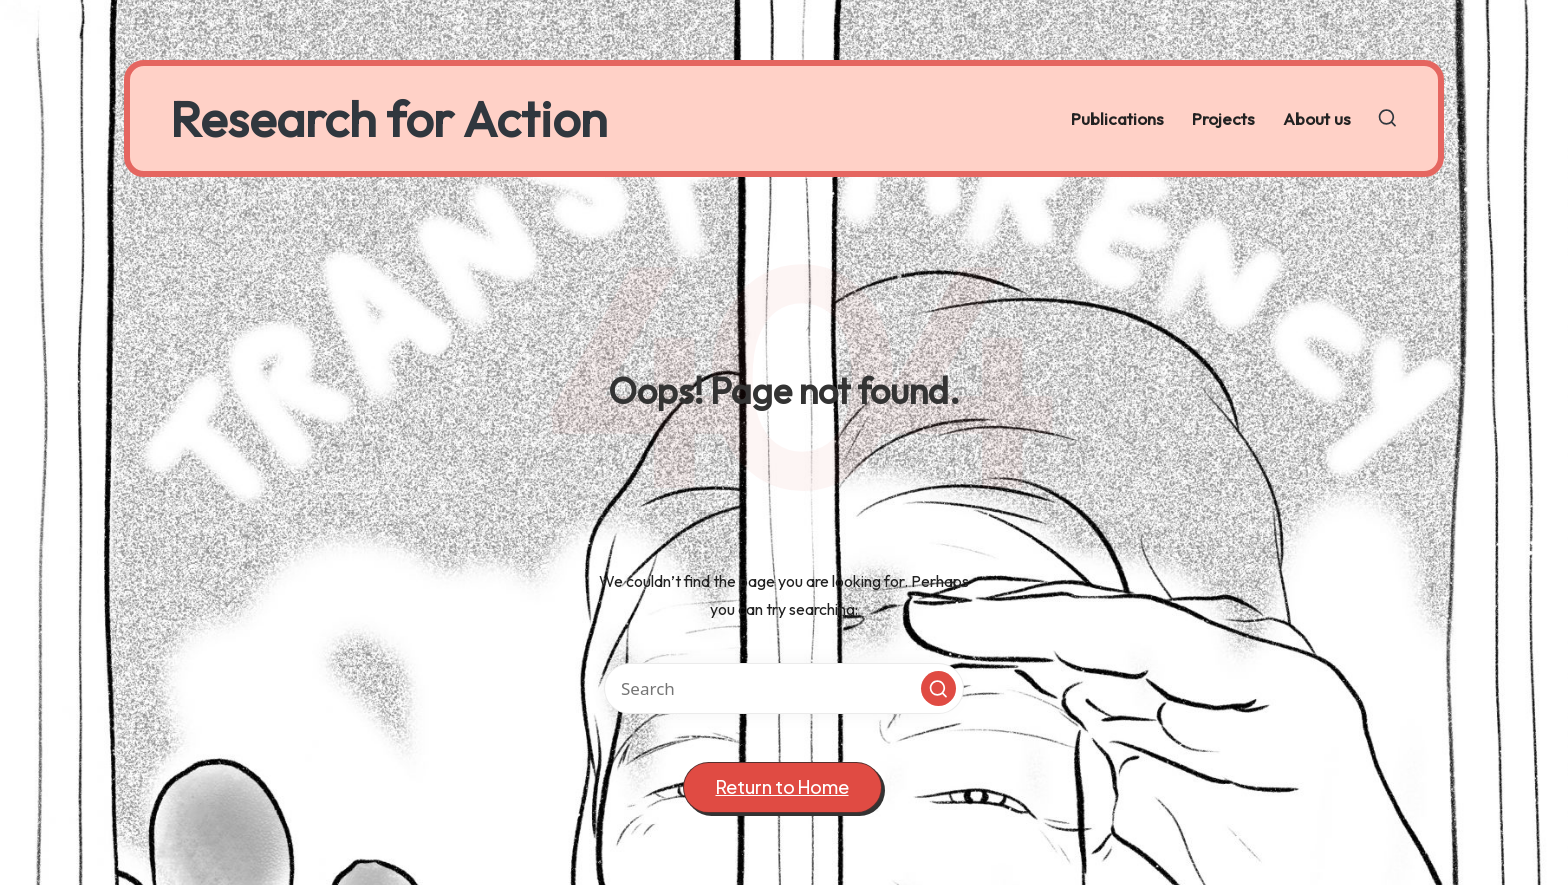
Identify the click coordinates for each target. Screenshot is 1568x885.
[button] (938, 688)
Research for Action (388, 118)
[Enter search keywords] (784, 688)
